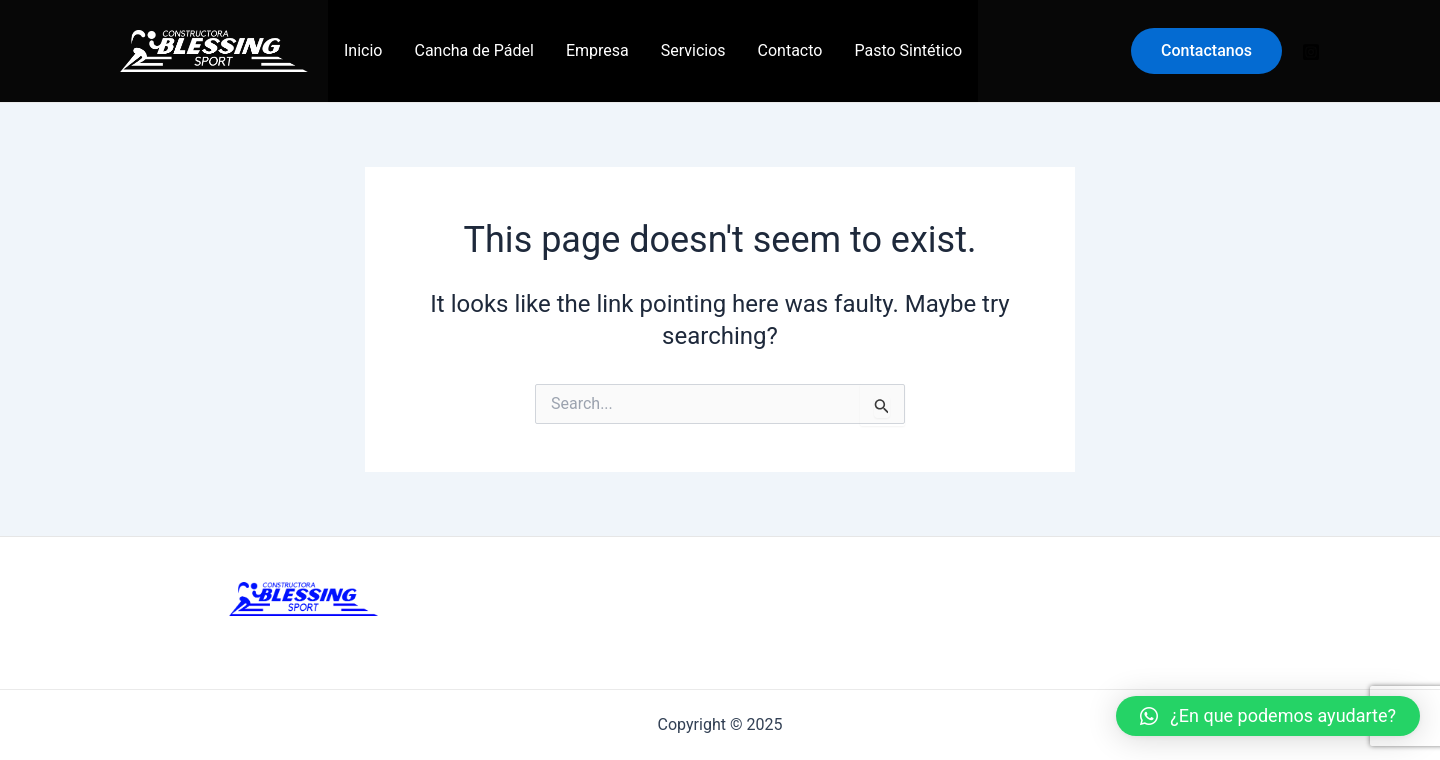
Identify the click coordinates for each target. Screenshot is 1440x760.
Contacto (790, 50)
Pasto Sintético (908, 50)
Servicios (693, 50)
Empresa (597, 50)
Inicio (363, 50)
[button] (1268, 716)
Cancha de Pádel (473, 50)
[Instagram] (1311, 52)
